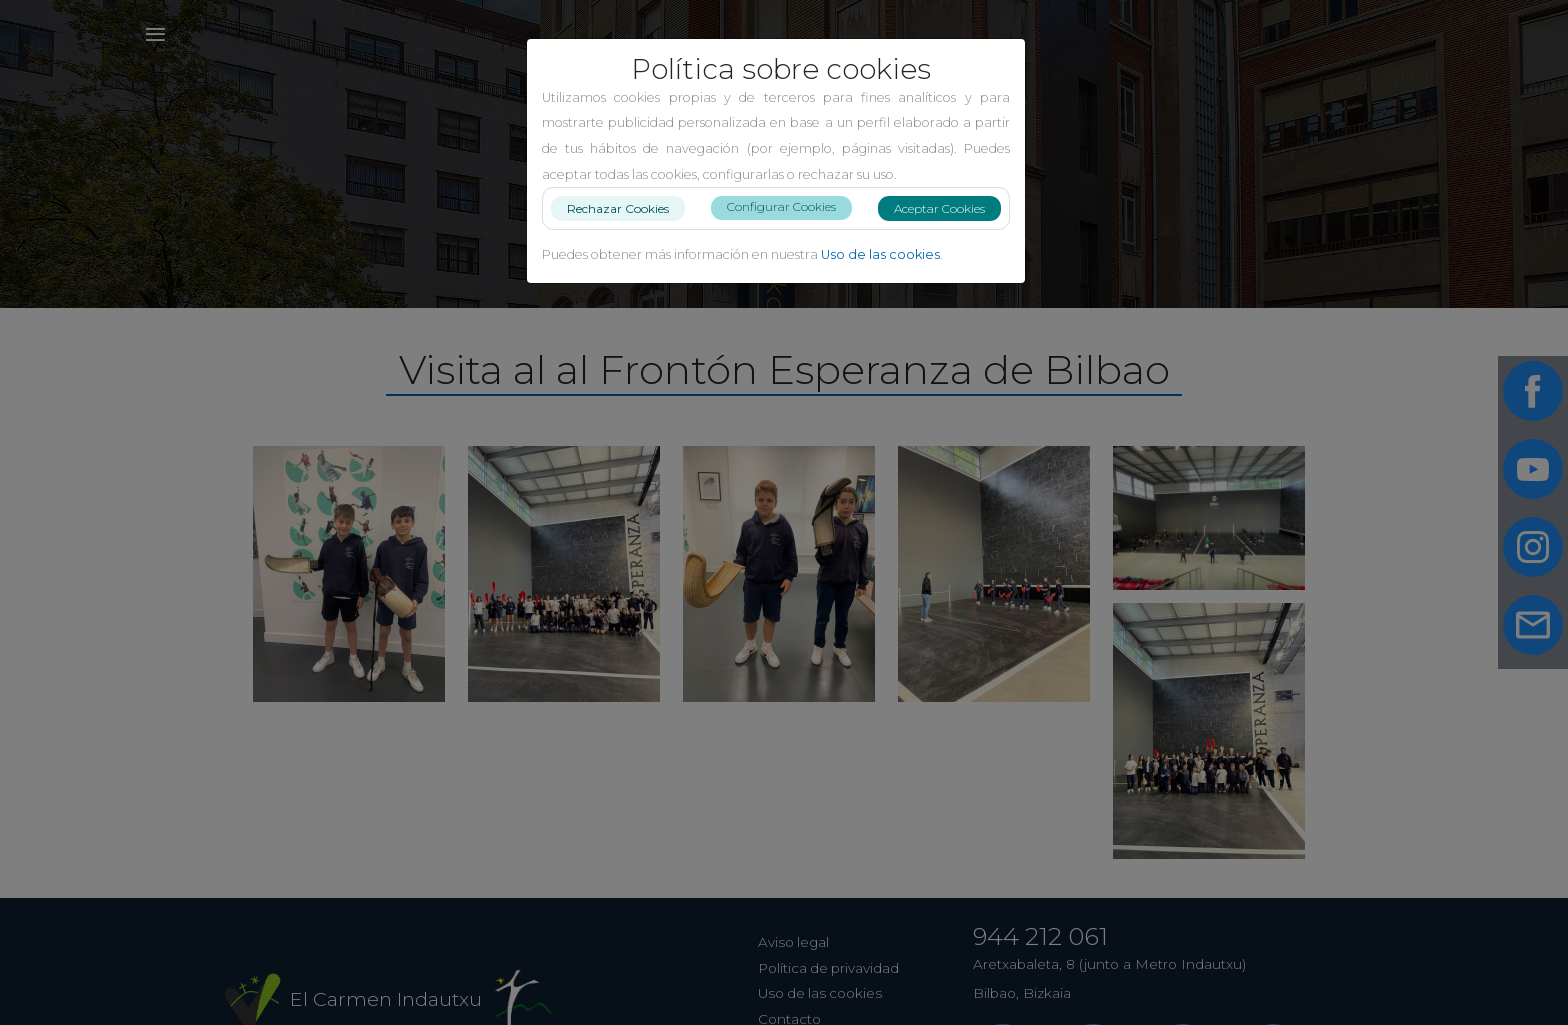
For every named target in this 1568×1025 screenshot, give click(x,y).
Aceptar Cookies (947, 208)
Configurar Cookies (789, 206)
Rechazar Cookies (626, 207)
